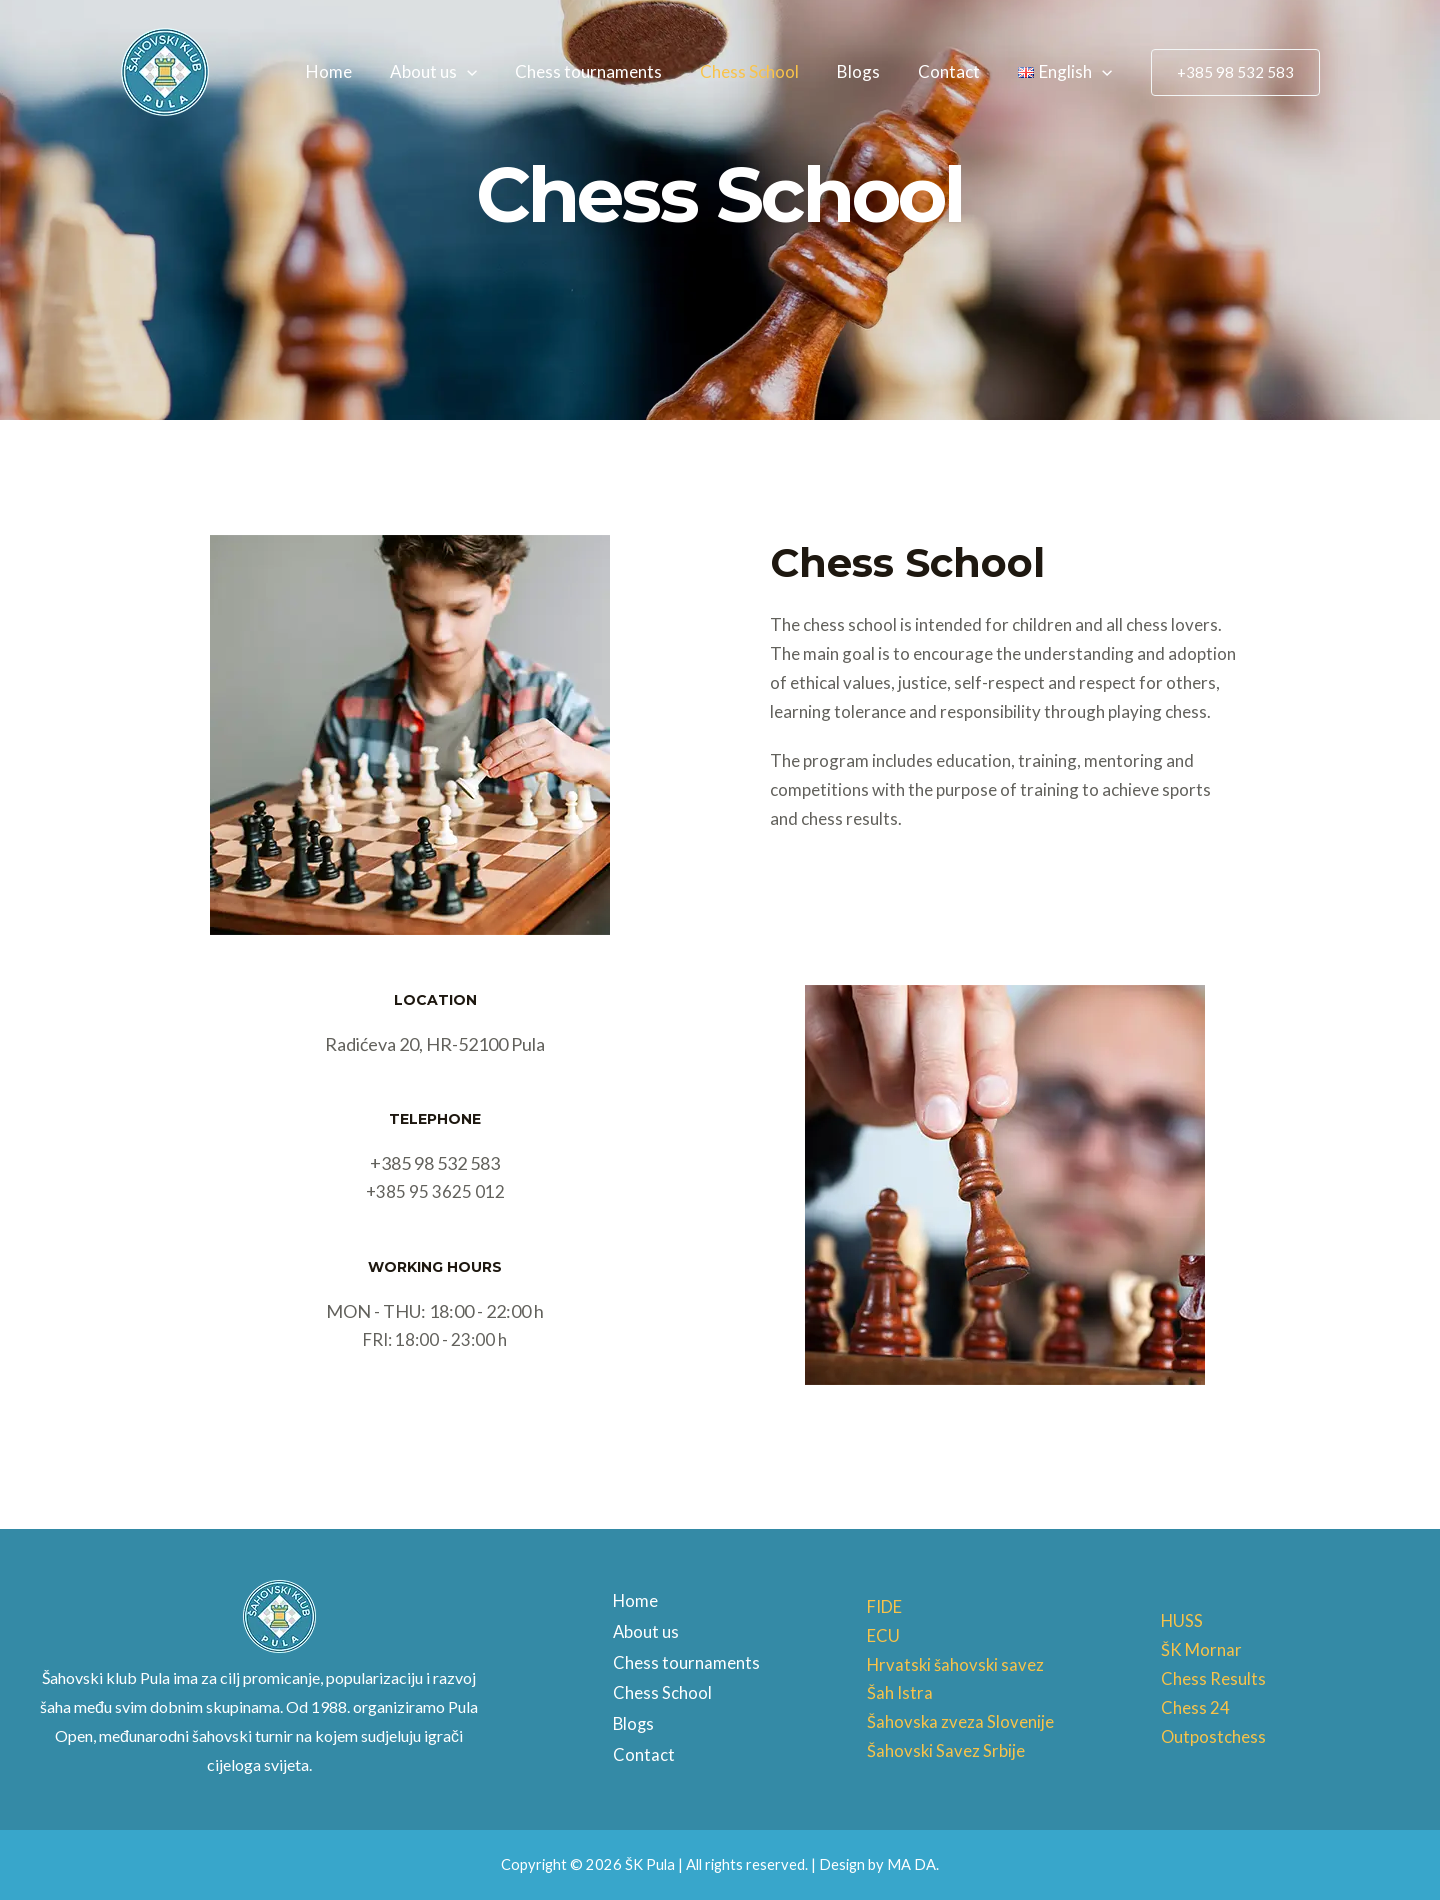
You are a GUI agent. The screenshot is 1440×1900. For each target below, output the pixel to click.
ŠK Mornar (1201, 1649)
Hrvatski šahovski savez (957, 1664)
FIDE (884, 1606)
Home (355, 71)
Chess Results (1213, 1678)
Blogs (868, 71)
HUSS (1182, 1620)
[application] (489, 72)
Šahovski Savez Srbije (946, 1750)
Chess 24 (1195, 1707)
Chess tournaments (606, 71)
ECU (883, 1635)
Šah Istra (900, 1692)
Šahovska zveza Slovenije (961, 1721)
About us (455, 72)
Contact (955, 71)
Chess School (763, 71)
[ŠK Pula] (165, 69)
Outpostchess (1214, 1736)
